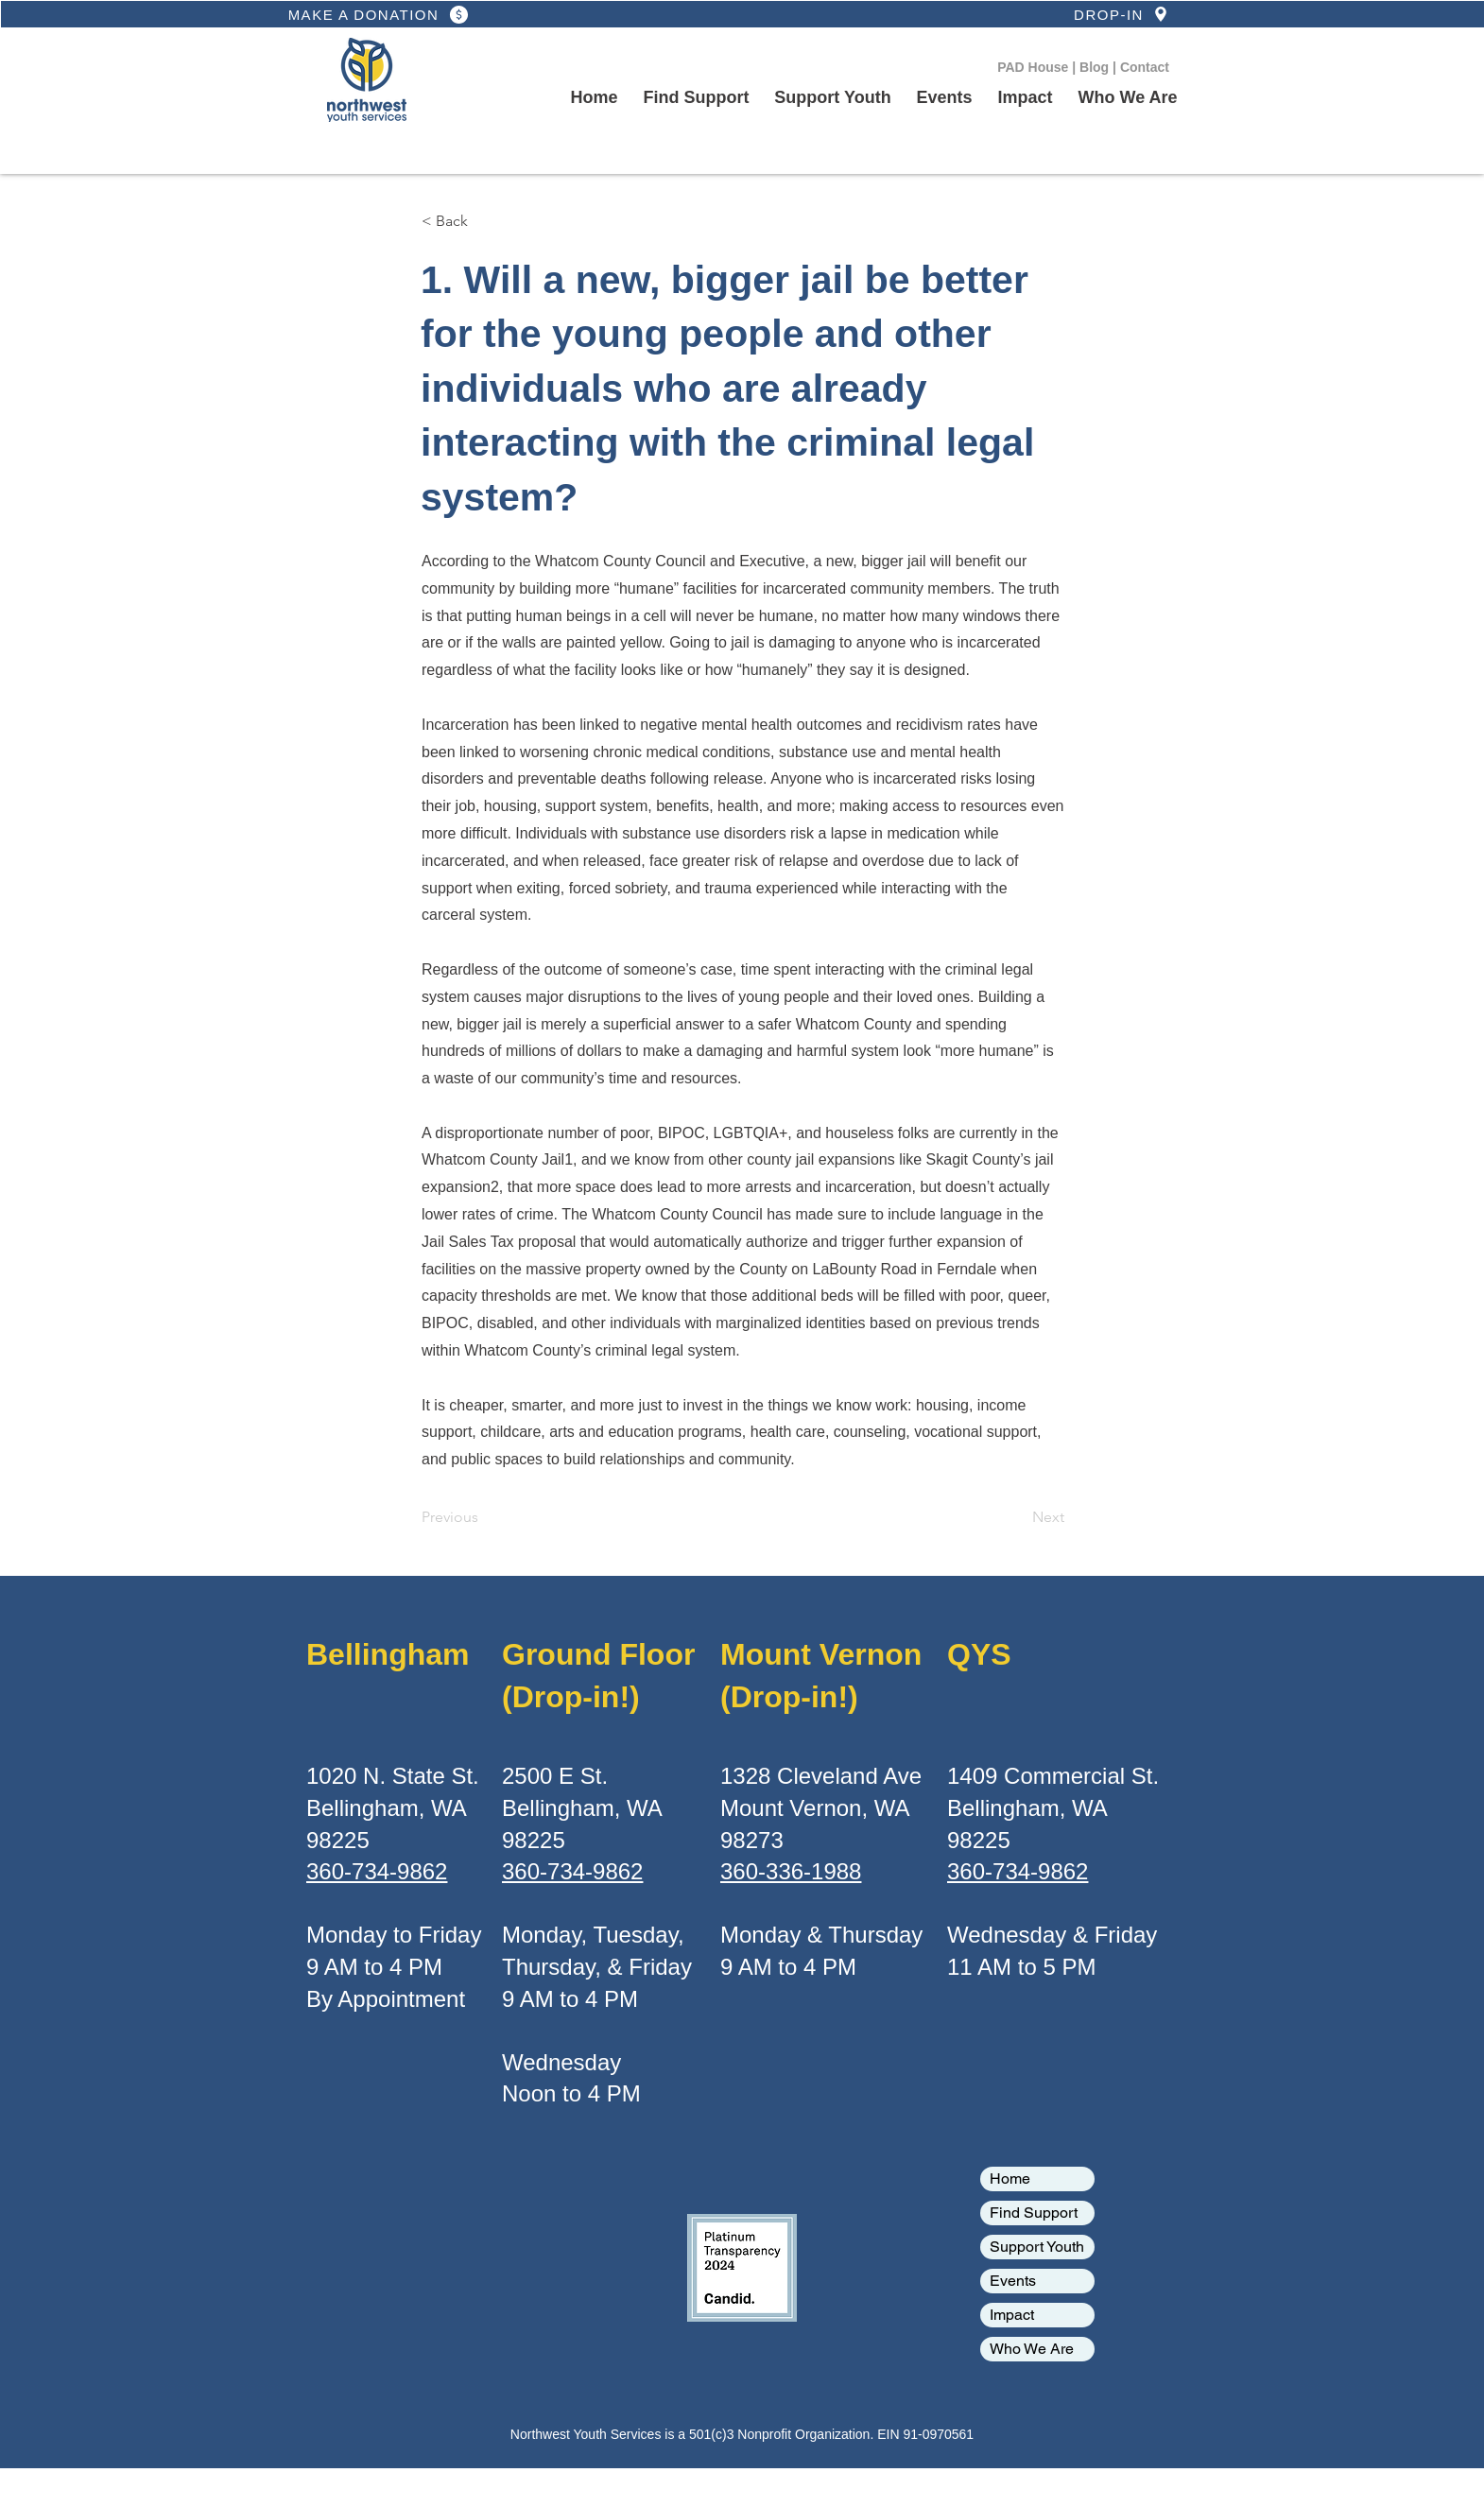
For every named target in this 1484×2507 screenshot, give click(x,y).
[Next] (1017, 1517)
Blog (1096, 67)
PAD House (1034, 67)
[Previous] (484, 1517)
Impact (1012, 2315)
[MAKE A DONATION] (380, 14)
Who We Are (1032, 2349)
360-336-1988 (790, 1871)
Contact (1144, 67)
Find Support (1034, 2213)
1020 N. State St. (392, 1776)
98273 (752, 1840)
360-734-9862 (376, 1871)
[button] (833, 98)
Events (1013, 2281)
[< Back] (484, 221)
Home (1010, 2178)
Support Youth (1037, 2247)
